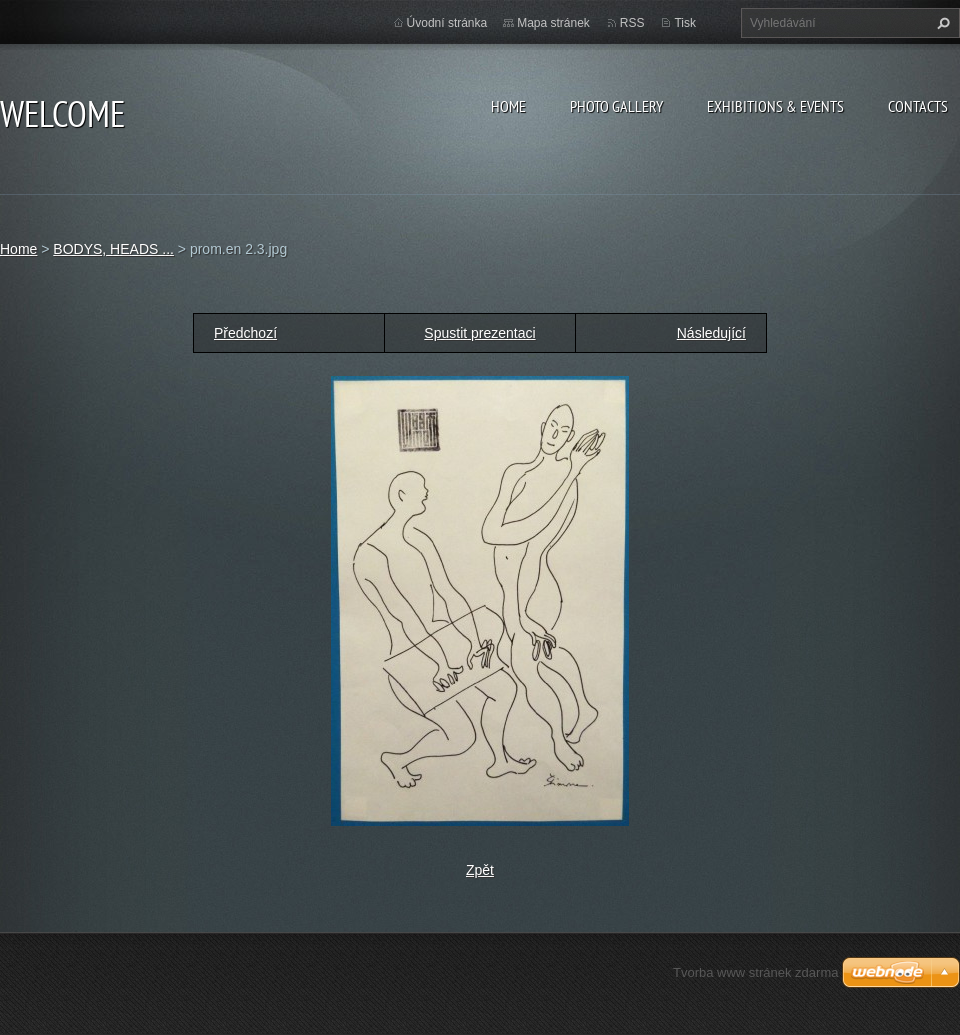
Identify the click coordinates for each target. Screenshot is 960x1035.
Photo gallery (616, 106)
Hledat (941, 23)
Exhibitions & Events (775, 106)
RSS (632, 23)
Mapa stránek (553, 23)
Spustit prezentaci (479, 333)
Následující (711, 333)
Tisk (685, 23)
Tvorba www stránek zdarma (755, 972)
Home (508, 106)
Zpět (480, 870)
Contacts (918, 106)
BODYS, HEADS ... (113, 249)
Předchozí (245, 333)
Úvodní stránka (447, 23)
